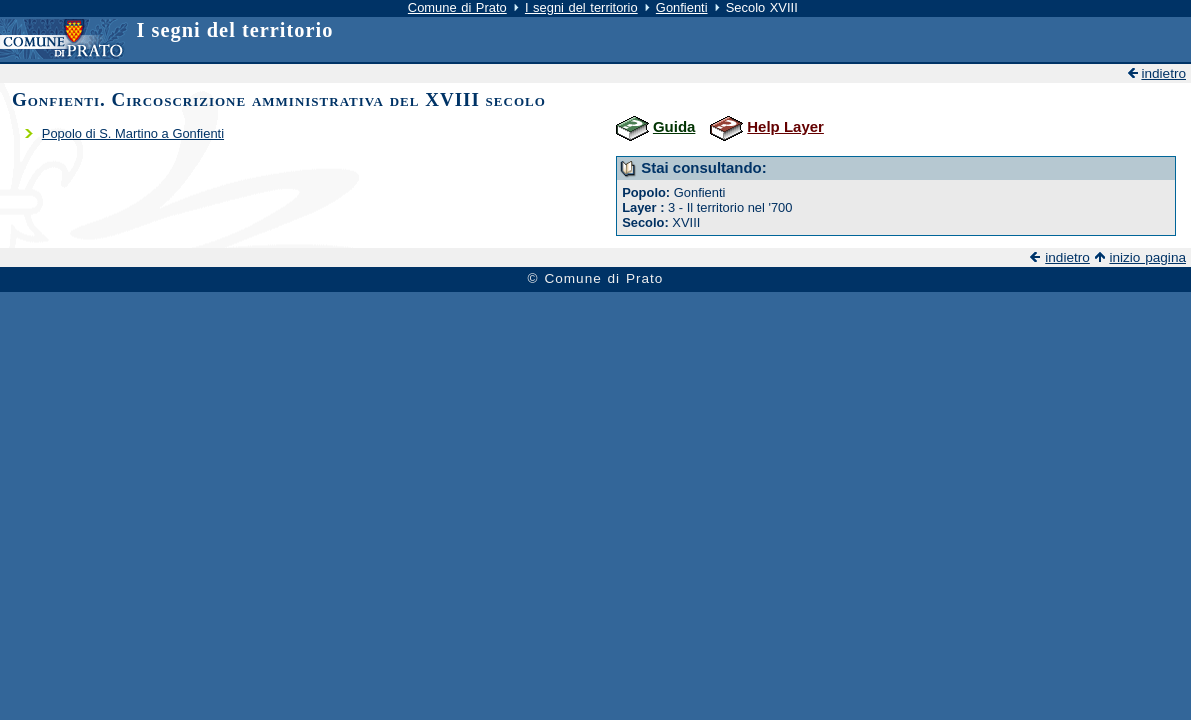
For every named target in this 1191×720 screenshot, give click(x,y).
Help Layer (785, 126)
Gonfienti (682, 7)
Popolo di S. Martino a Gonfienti (133, 133)
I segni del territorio (581, 7)
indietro (1163, 73)
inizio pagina (1147, 257)
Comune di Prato (457, 7)
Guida (674, 126)
